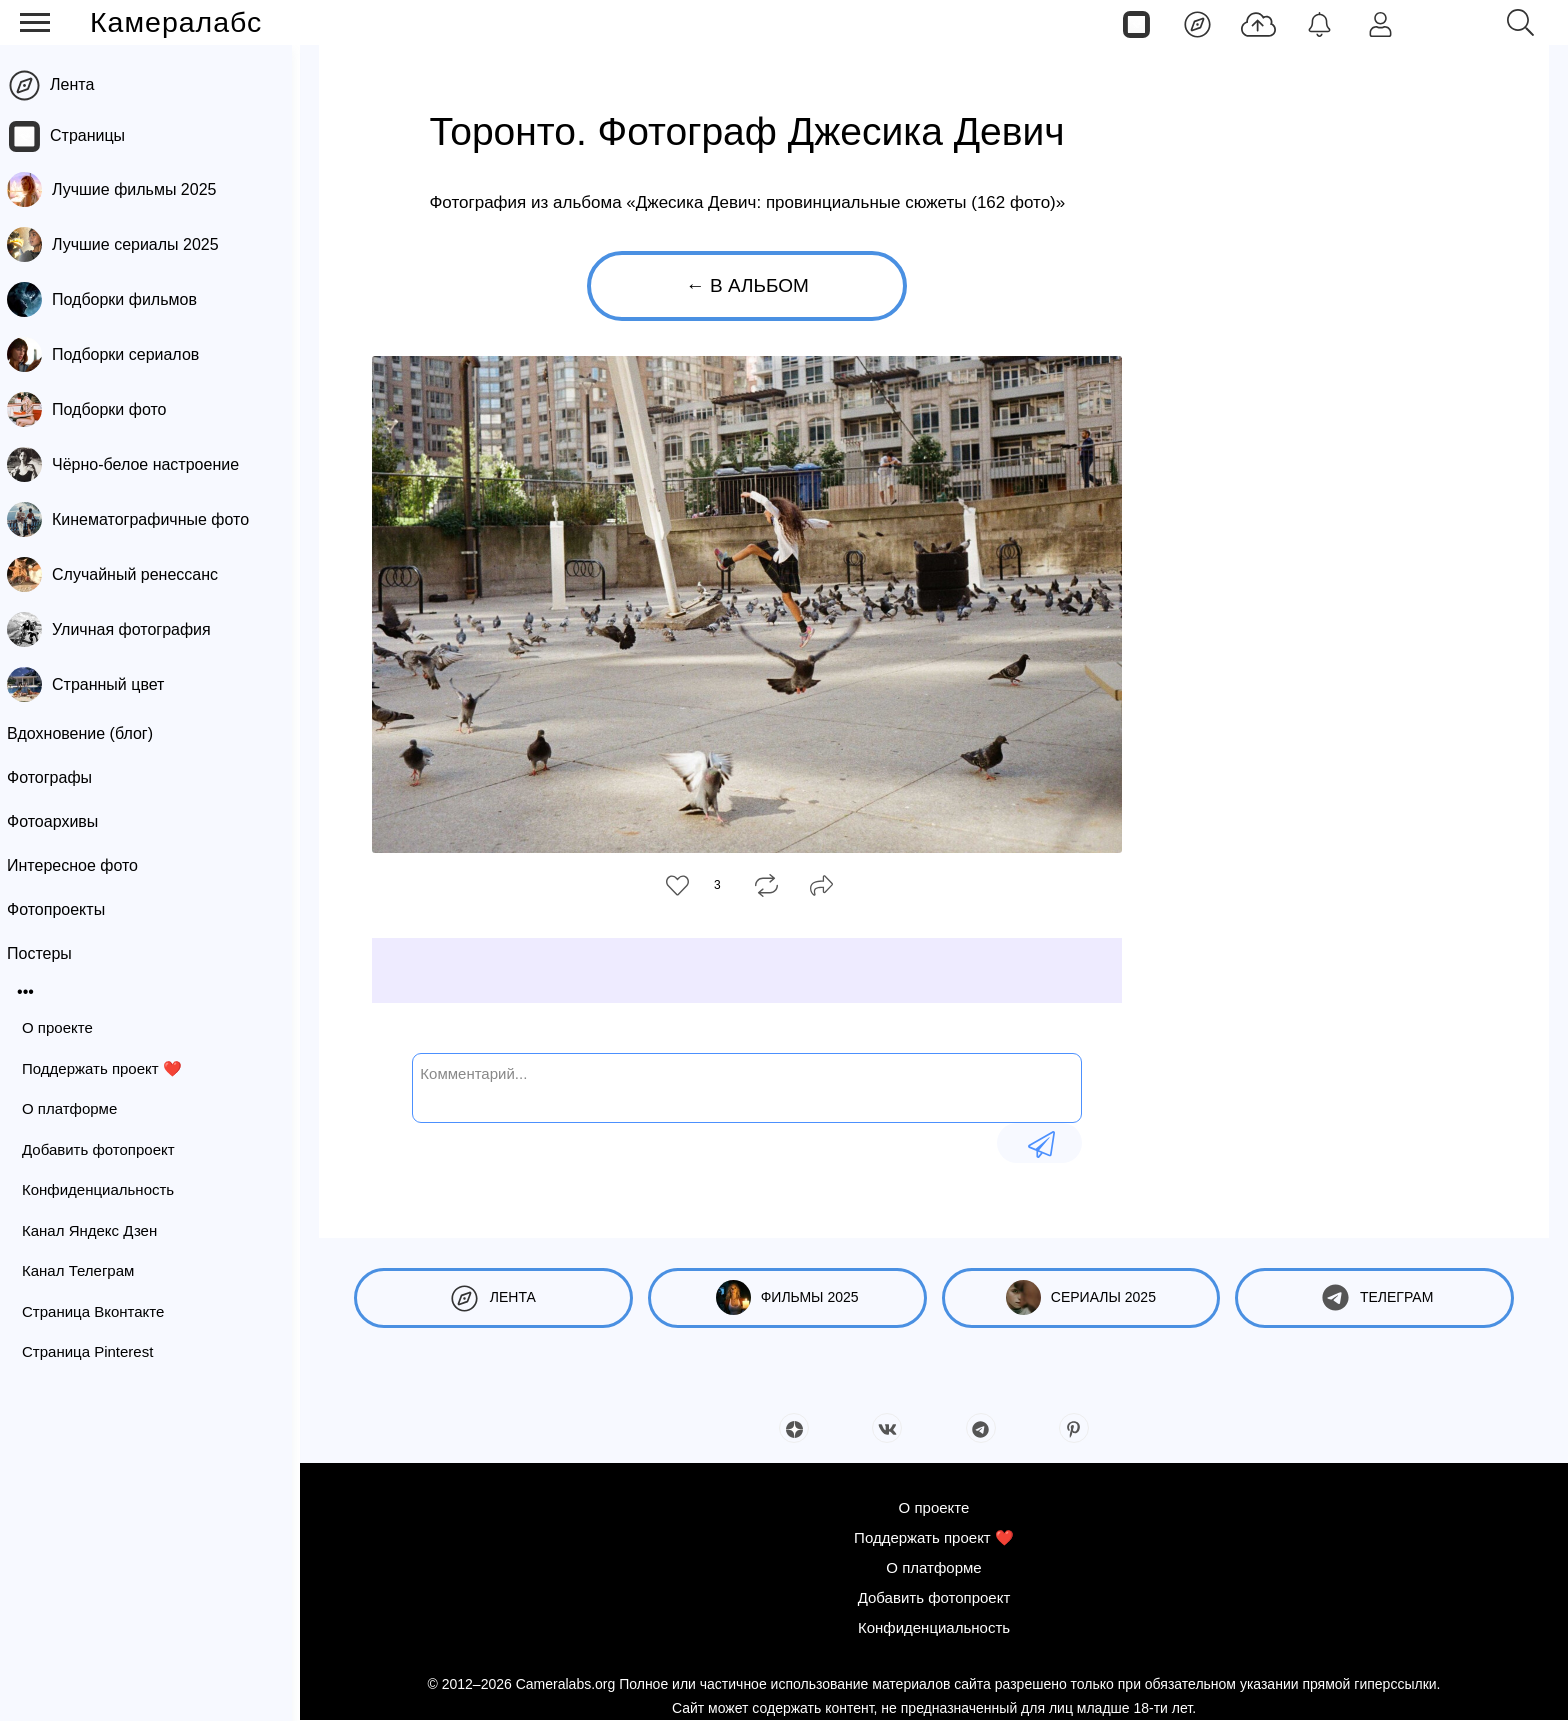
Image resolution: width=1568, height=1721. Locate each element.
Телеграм (1374, 1297)
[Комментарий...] (747, 1086)
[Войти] (1380, 23)
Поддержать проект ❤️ (110, 1068)
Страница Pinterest (95, 1351)
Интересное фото (80, 865)
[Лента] (1197, 23)
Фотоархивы (60, 821)
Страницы (95, 135)
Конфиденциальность (106, 1189)
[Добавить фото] (1258, 23)
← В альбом (747, 285)
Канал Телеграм (86, 1270)
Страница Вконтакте (101, 1311)
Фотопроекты (64, 909)
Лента (80, 84)
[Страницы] (1136, 23)
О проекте (65, 1027)
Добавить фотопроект (106, 1149)
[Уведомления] (1319, 23)
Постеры (47, 953)
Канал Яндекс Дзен (97, 1230)
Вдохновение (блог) (88, 733)
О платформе (77, 1108)
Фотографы (57, 777)
